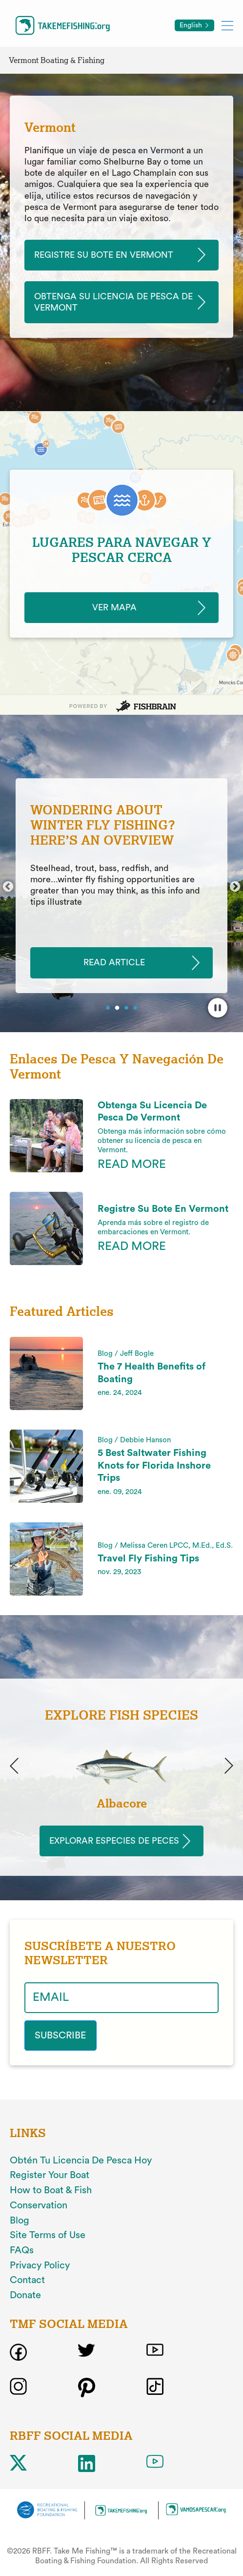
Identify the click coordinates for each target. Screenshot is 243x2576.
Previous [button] (8, 887)
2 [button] (117, 1008)
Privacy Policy (40, 2265)
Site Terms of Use (47, 2235)
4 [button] (136, 1008)
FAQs (22, 2250)
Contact (27, 2280)
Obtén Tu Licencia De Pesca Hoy (81, 2160)
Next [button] (235, 887)
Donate (25, 2295)
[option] (121, 885)
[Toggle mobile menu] (227, 25)
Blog (19, 2220)
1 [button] (108, 1008)
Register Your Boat (49, 2175)
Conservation (38, 2205)
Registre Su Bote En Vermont (103, 254)
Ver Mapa (114, 607)
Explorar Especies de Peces (114, 1840)
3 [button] (127, 1008)
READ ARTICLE (114, 962)
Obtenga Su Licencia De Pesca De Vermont (113, 302)
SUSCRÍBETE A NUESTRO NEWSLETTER (100, 1953)
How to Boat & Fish (51, 2190)
